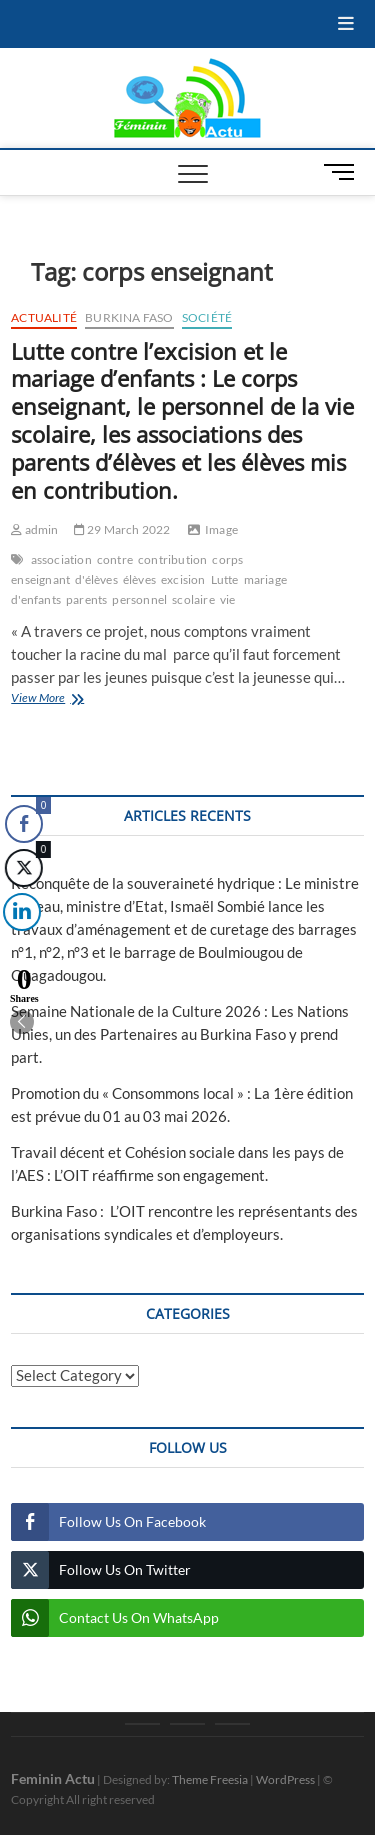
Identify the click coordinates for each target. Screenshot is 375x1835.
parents (86, 599)
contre (115, 559)
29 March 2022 (122, 529)
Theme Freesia (210, 1779)
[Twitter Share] (22, 868)
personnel (139, 599)
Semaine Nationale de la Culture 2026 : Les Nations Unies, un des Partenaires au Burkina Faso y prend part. (180, 1034)
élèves (139, 579)
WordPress (285, 1779)
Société (207, 317)
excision (183, 579)
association (61, 559)
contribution (172, 559)
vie (228, 599)
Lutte (225, 579)
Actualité (44, 317)
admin (34, 529)
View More (68, 699)
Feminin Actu (53, 1778)
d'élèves (96, 579)
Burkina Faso (129, 317)
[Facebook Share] (24, 824)
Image (221, 529)
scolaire (193, 599)
